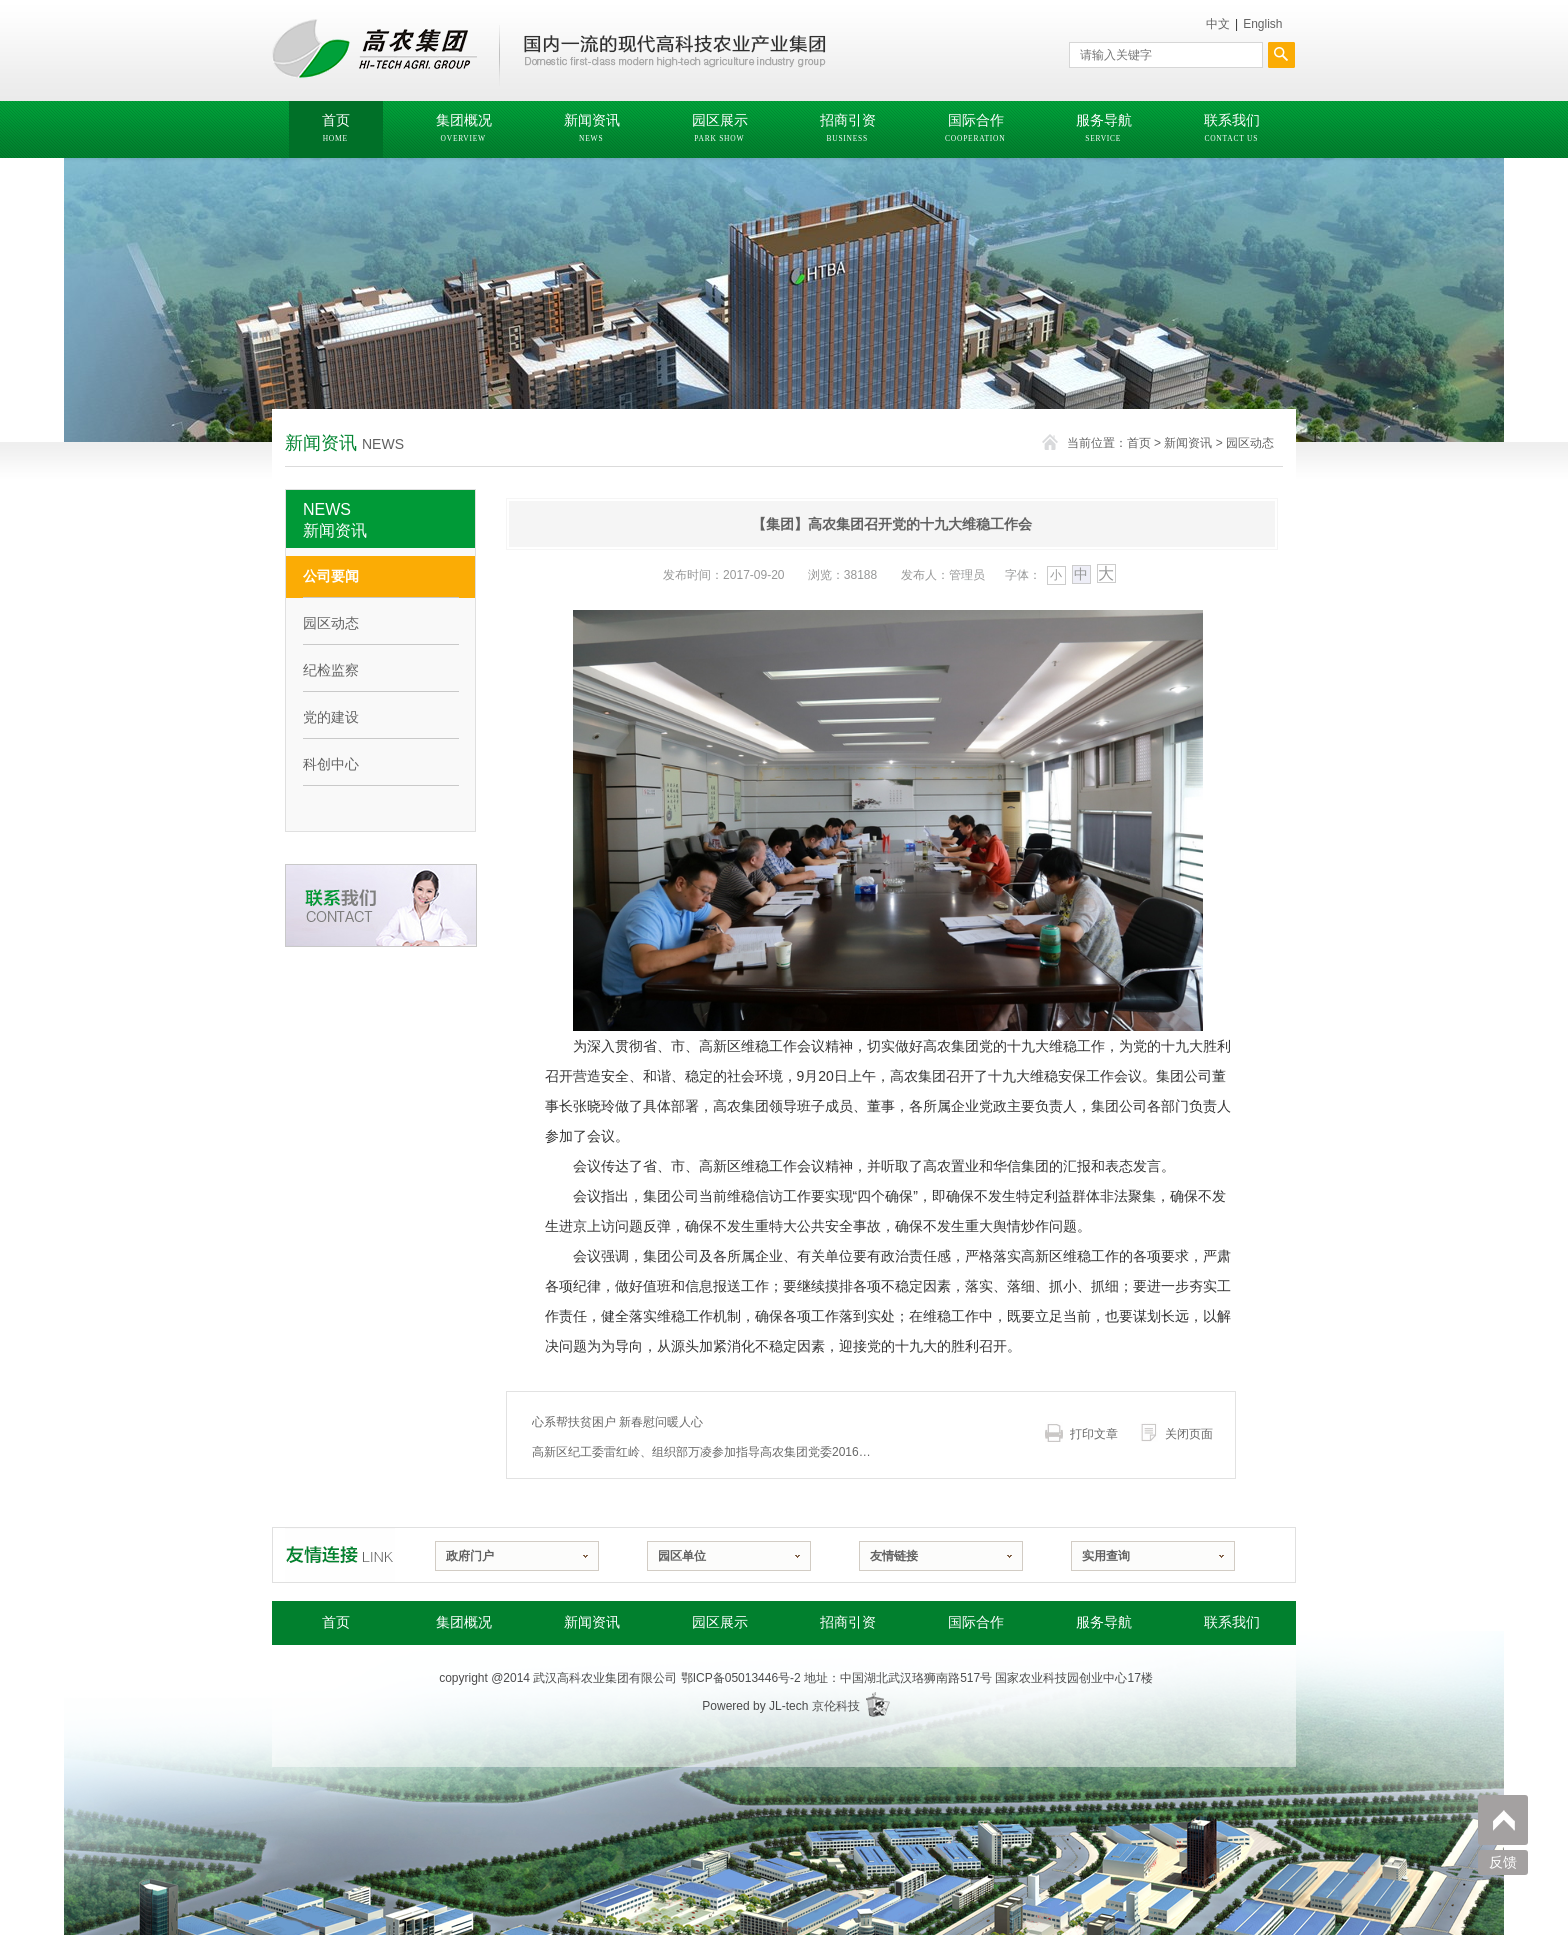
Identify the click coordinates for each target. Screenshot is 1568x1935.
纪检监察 (331, 670)
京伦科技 (836, 1706)
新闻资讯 (1188, 443)
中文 (1218, 24)
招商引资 (848, 1622)
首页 (1139, 443)
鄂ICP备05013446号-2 (741, 1678)
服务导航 (1104, 1622)
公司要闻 (331, 576)
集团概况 (464, 1622)
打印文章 (1094, 1434)
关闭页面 (1189, 1434)
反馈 (1503, 1862)
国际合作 (976, 1622)
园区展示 (720, 1622)
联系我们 (1232, 1622)
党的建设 (331, 717)
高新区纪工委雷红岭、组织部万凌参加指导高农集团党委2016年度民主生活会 (707, 1452)
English (1262, 24)
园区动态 (1250, 443)
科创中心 (331, 764)
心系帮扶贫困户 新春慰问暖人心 (617, 1422)
